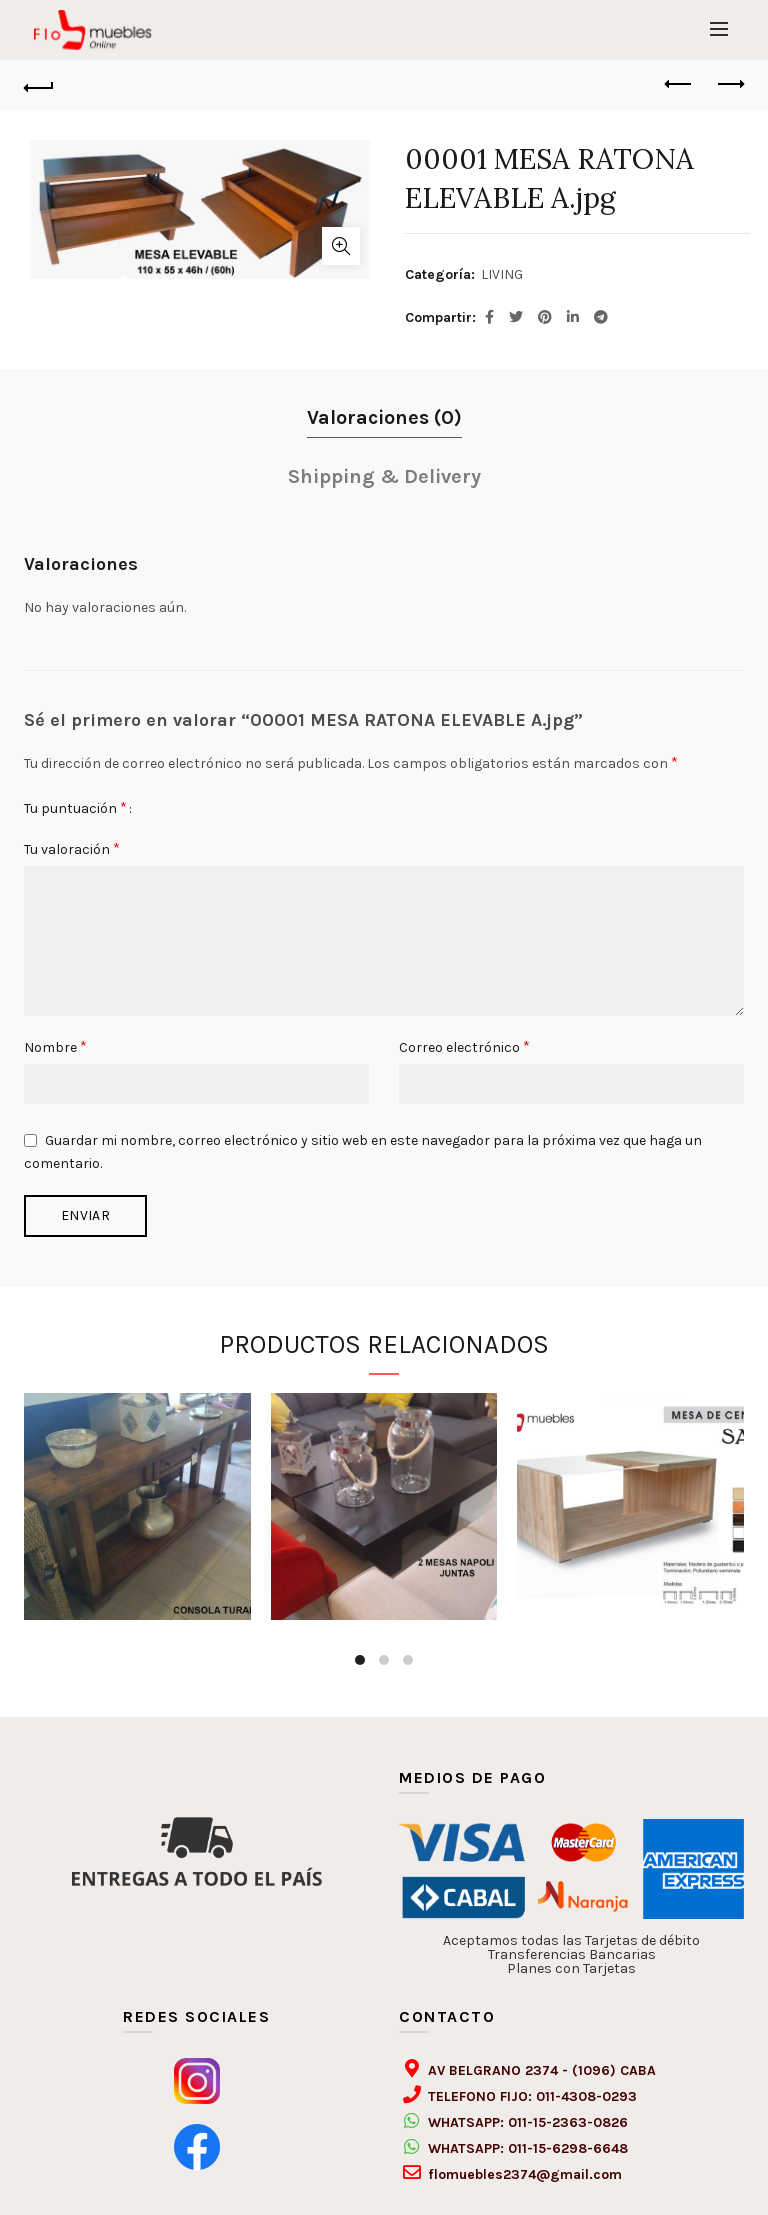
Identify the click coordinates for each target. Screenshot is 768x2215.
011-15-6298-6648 (568, 2148)
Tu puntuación (75, 807)
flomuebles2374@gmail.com (525, 2174)
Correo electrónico (464, 1046)
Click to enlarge (341, 246)
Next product (729, 84)
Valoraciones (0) (384, 417)
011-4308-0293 (586, 2096)
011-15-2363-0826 (568, 2122)
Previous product (679, 84)
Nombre (55, 1046)
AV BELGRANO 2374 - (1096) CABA (542, 2070)
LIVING (502, 274)
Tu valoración (72, 848)
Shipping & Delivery (384, 476)
